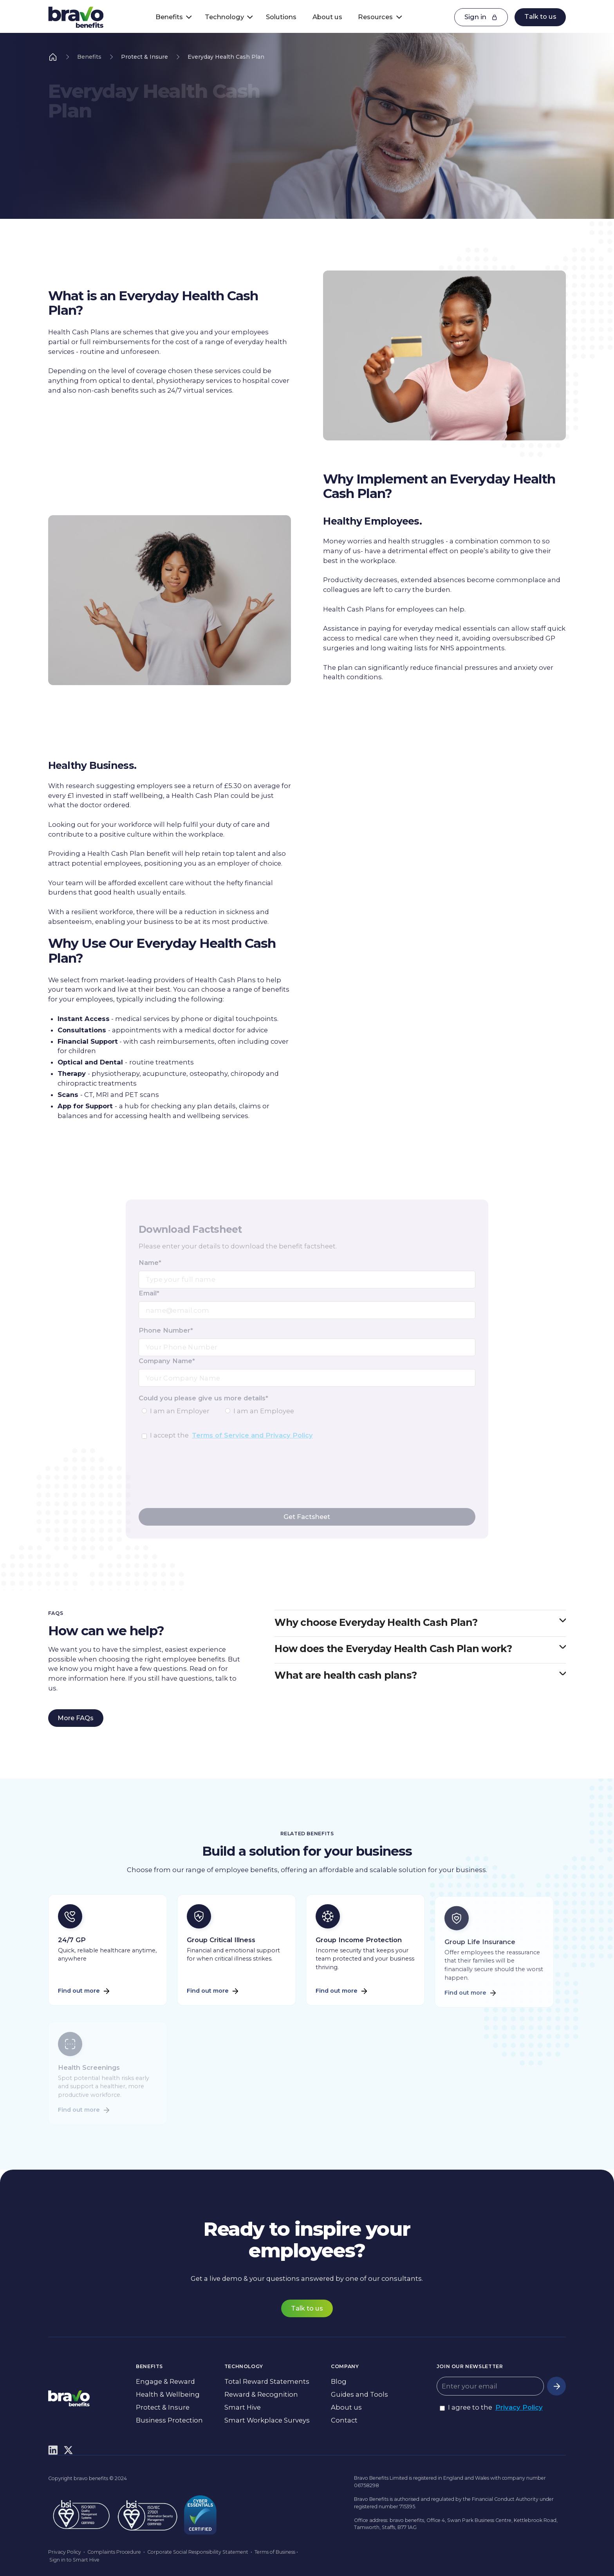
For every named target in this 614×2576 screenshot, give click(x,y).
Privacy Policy (519, 2407)
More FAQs (76, 1718)
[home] (75, 17)
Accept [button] (481, 2552)
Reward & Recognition (261, 2394)
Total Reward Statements (266, 2381)
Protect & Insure (144, 56)
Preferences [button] (425, 2551)
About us (327, 17)
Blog (339, 2381)
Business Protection (169, 2420)
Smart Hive (242, 2407)
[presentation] (198, 1483)
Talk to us (540, 16)
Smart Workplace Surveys (267, 2420)
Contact (344, 2420)
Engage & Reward (165, 2381)
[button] (170, 17)
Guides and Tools (359, 2394)
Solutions (281, 17)
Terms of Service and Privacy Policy (252, 1435)
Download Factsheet (92, 177)
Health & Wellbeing (168, 2394)
